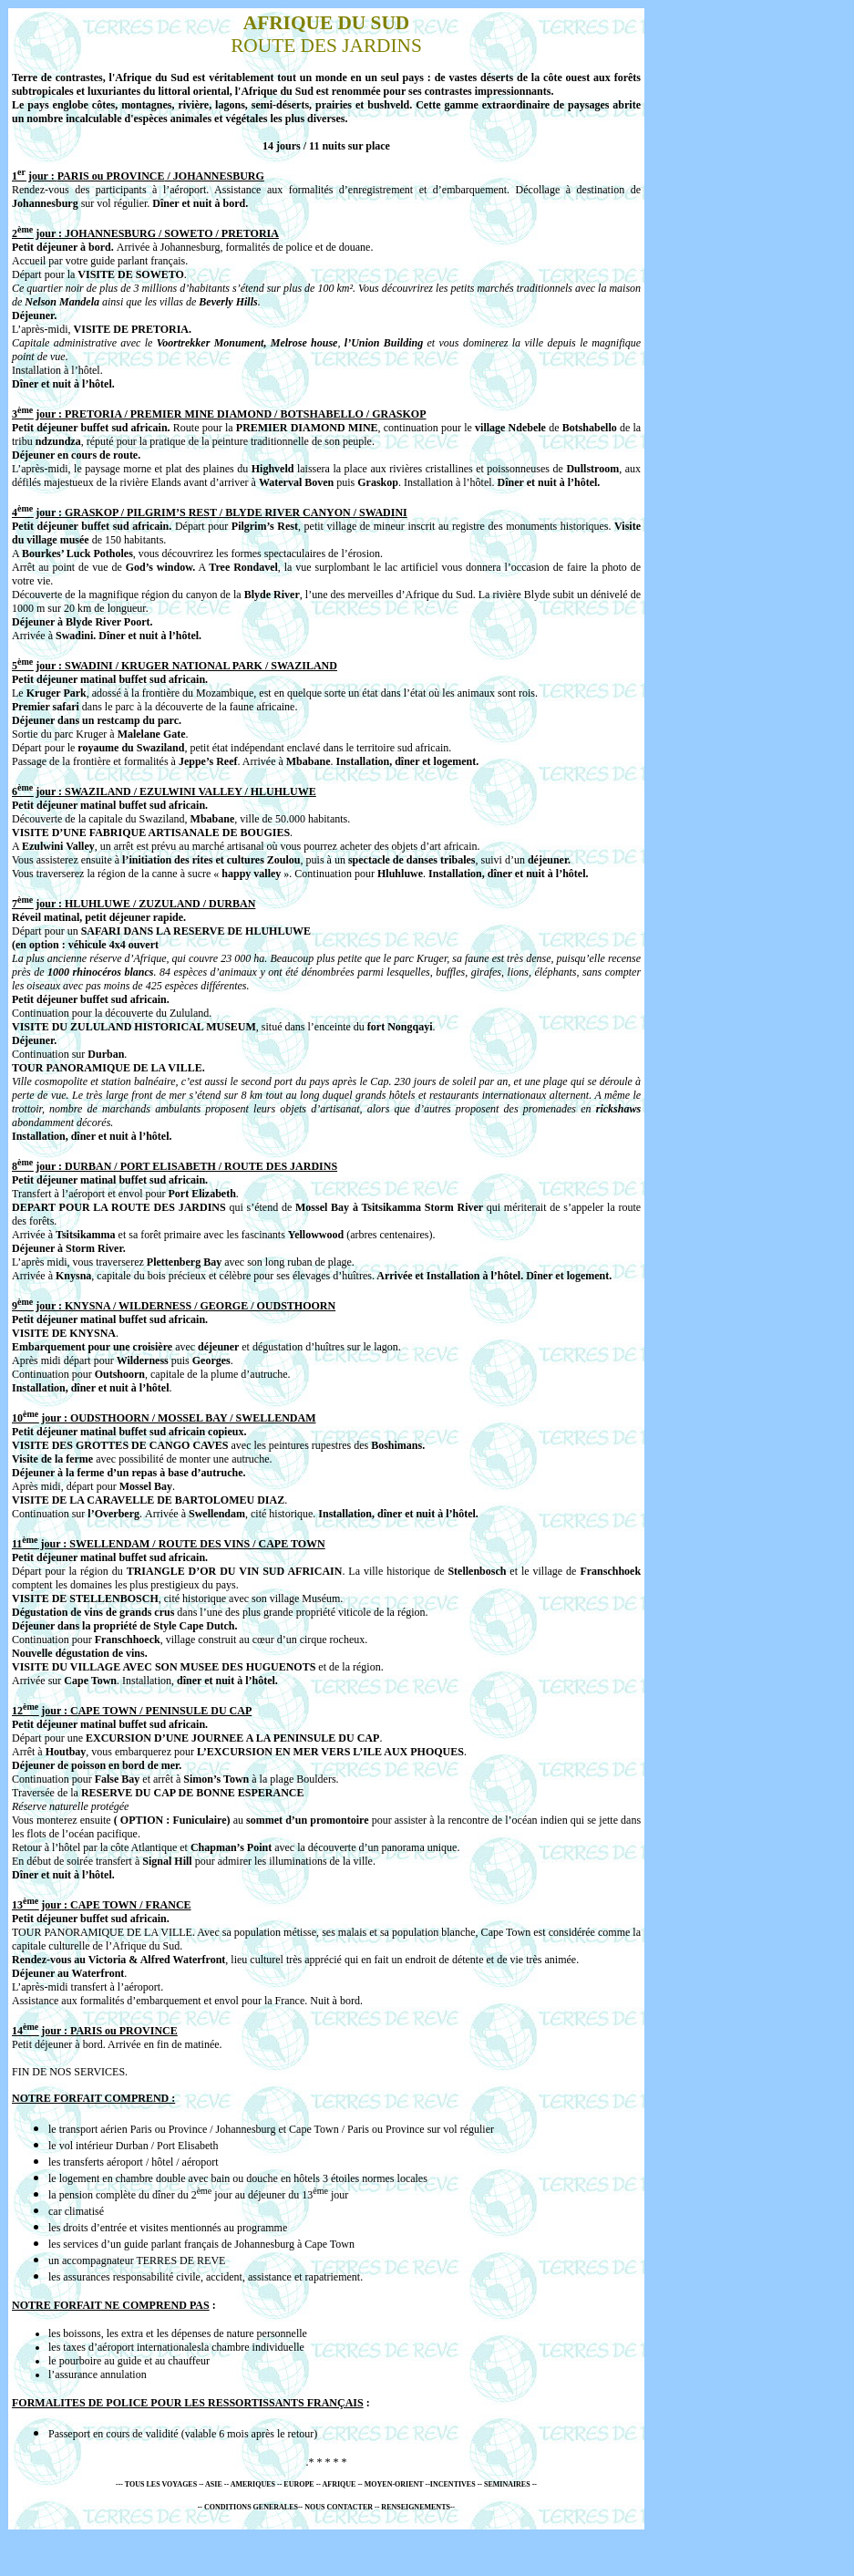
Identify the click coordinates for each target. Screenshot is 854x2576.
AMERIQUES (254, 2484)
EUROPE (298, 2484)
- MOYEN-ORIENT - (393, 2484)
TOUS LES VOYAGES (161, 2484)
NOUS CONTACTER (338, 2507)
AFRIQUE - (340, 2484)
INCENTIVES (454, 2484)
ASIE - (214, 2484)
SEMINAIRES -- (509, 2484)
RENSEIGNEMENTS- (415, 2507)
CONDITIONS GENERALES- (252, 2507)
